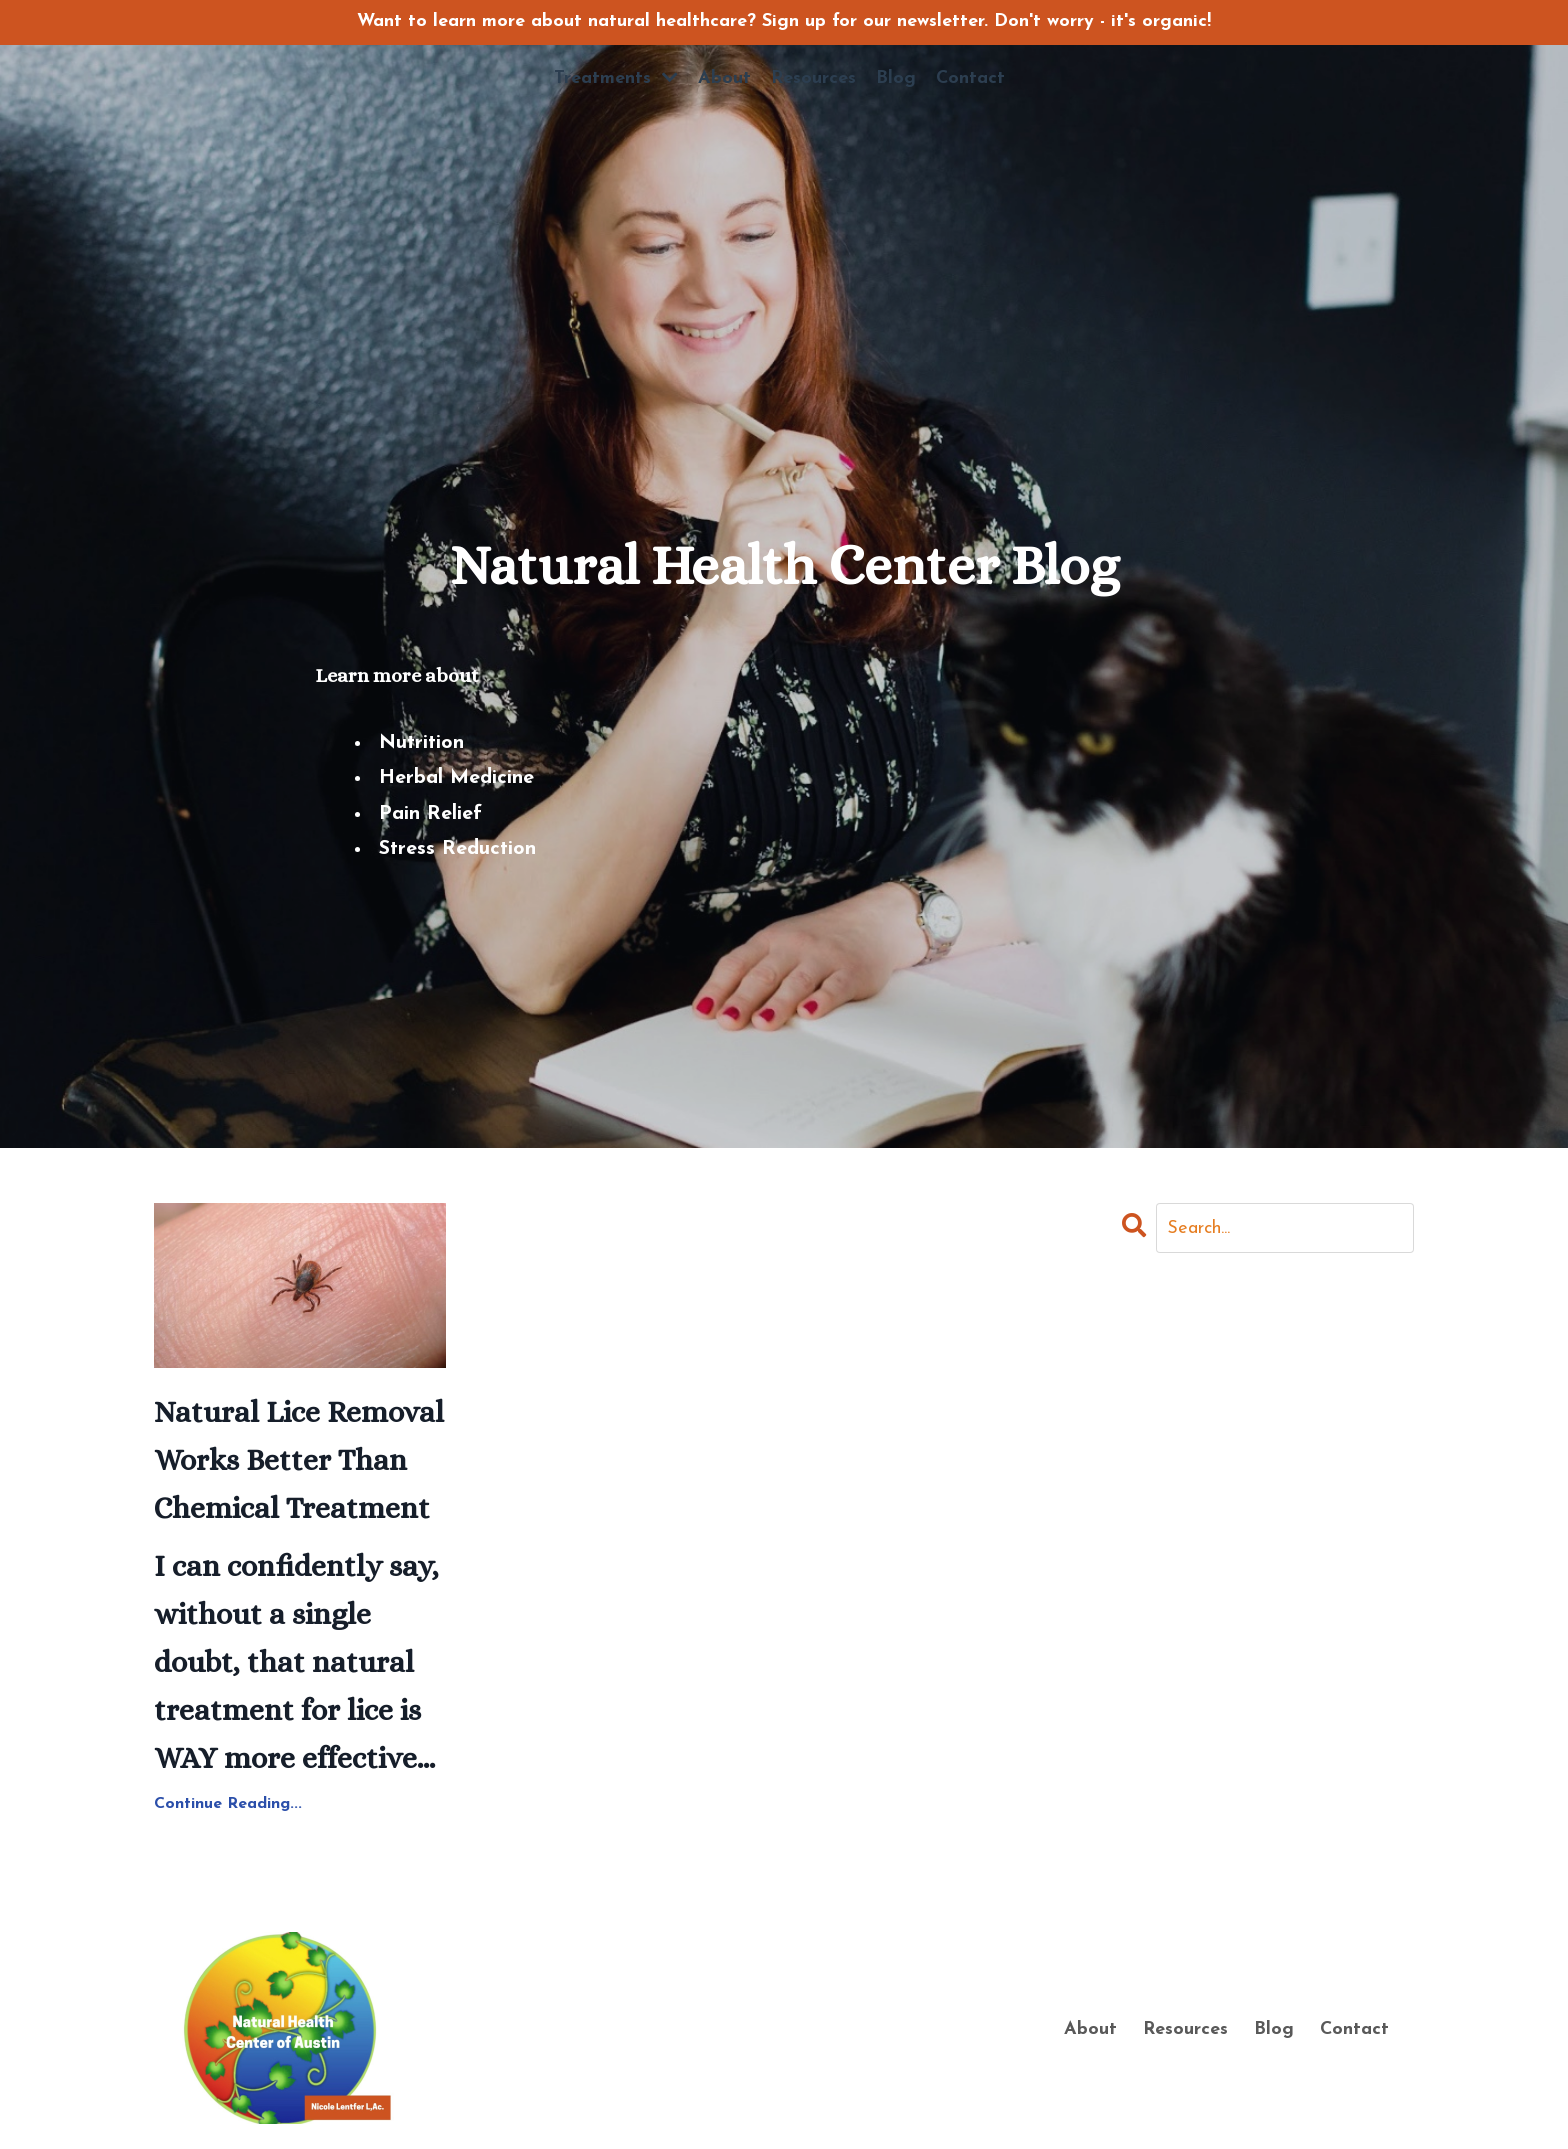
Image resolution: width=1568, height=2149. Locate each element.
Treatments (616, 78)
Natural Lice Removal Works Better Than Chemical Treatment (299, 1460)
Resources (813, 78)
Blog (896, 78)
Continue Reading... (228, 1804)
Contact (970, 78)
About (724, 78)
